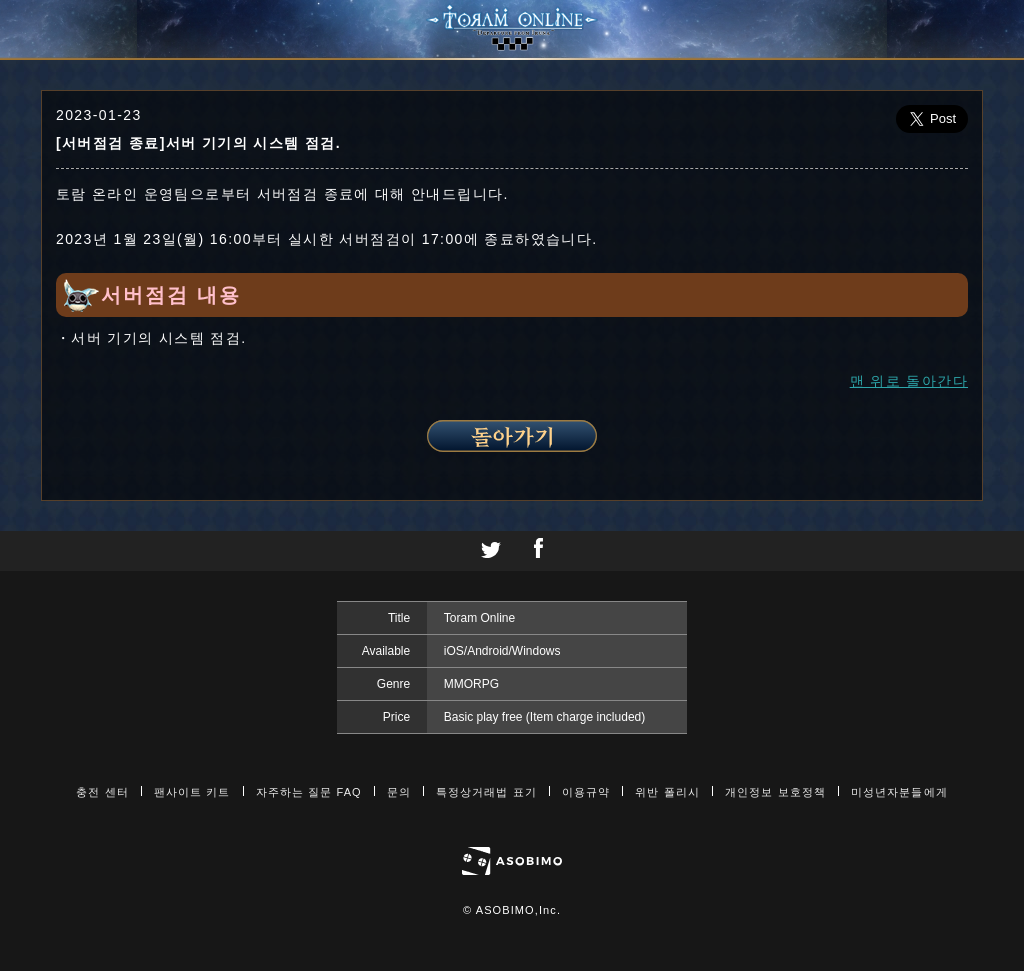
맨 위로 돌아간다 (909, 381)
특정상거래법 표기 (486, 792)
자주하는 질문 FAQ (309, 792)
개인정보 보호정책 (775, 792)
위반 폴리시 (667, 792)
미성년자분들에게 (899, 792)
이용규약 (586, 792)
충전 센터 (102, 792)
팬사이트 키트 (192, 792)
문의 (399, 792)
